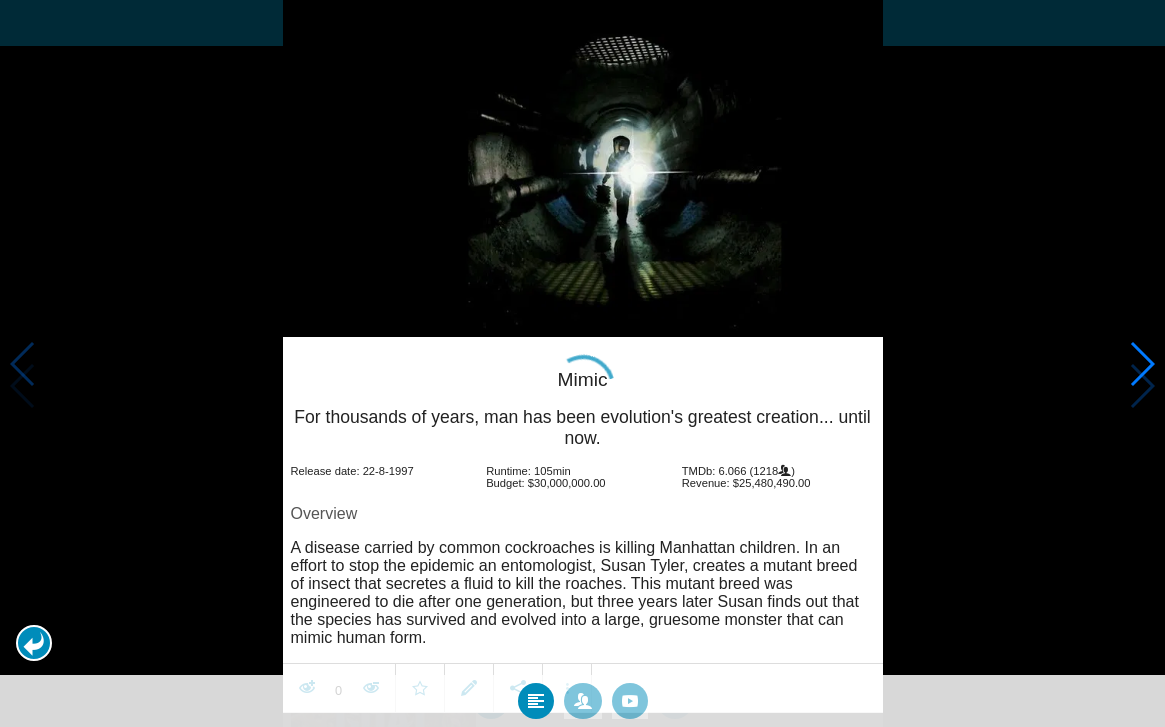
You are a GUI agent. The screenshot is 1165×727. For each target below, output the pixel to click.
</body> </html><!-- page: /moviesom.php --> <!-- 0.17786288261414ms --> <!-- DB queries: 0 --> (582, 363)
